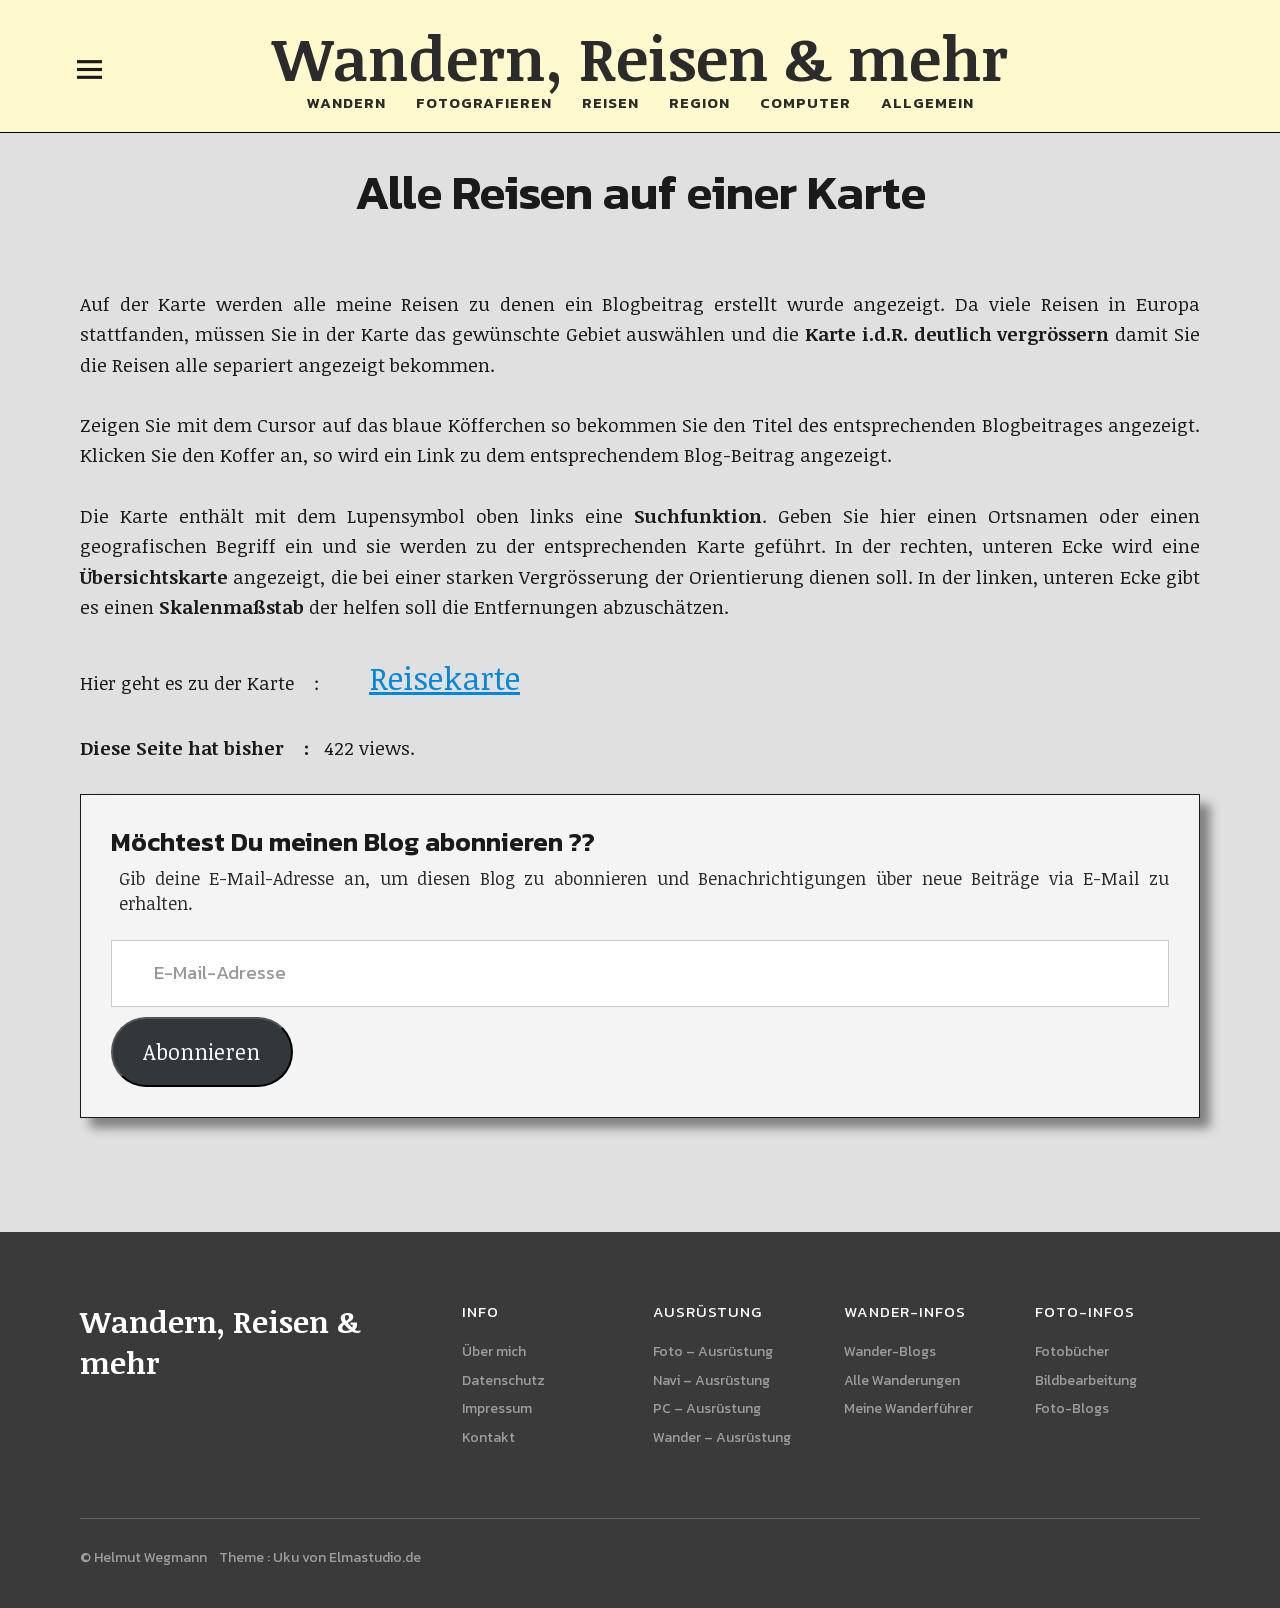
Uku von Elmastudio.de (347, 1557)
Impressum (497, 1408)
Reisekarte (444, 677)
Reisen (610, 102)
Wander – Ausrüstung (722, 1437)
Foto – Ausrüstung (713, 1351)
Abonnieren (201, 1051)
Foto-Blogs (1072, 1408)
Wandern (346, 102)
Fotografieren (484, 102)
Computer (805, 102)
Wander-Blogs (890, 1351)
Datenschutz (503, 1380)
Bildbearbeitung (1086, 1380)
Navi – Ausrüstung (711, 1380)
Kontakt (488, 1437)
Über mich (494, 1351)
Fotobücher (1072, 1351)
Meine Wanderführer (908, 1408)
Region (699, 102)
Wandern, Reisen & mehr (640, 57)
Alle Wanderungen (902, 1380)
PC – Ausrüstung (707, 1408)
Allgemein (927, 102)
